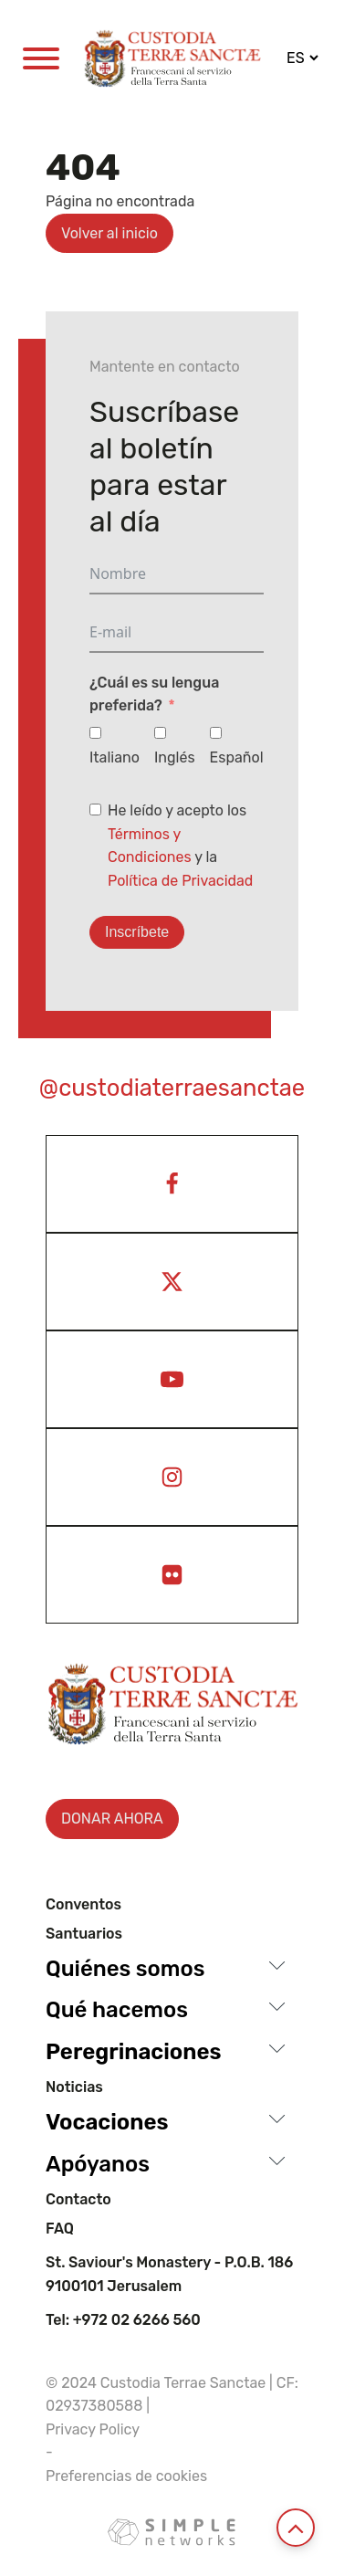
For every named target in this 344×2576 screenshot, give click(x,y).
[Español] (216, 733)
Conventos (83, 1905)
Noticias (74, 2087)
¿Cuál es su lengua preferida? (154, 694)
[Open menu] (41, 58)
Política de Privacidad (180, 880)
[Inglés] (160, 733)
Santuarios (84, 1934)
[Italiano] (95, 733)
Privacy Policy (93, 2429)
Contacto (78, 2199)
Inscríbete (137, 932)
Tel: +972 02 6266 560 (123, 2320)
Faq (60, 2229)
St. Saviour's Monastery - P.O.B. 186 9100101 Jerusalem (169, 2274)
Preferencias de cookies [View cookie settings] (126, 2476)
